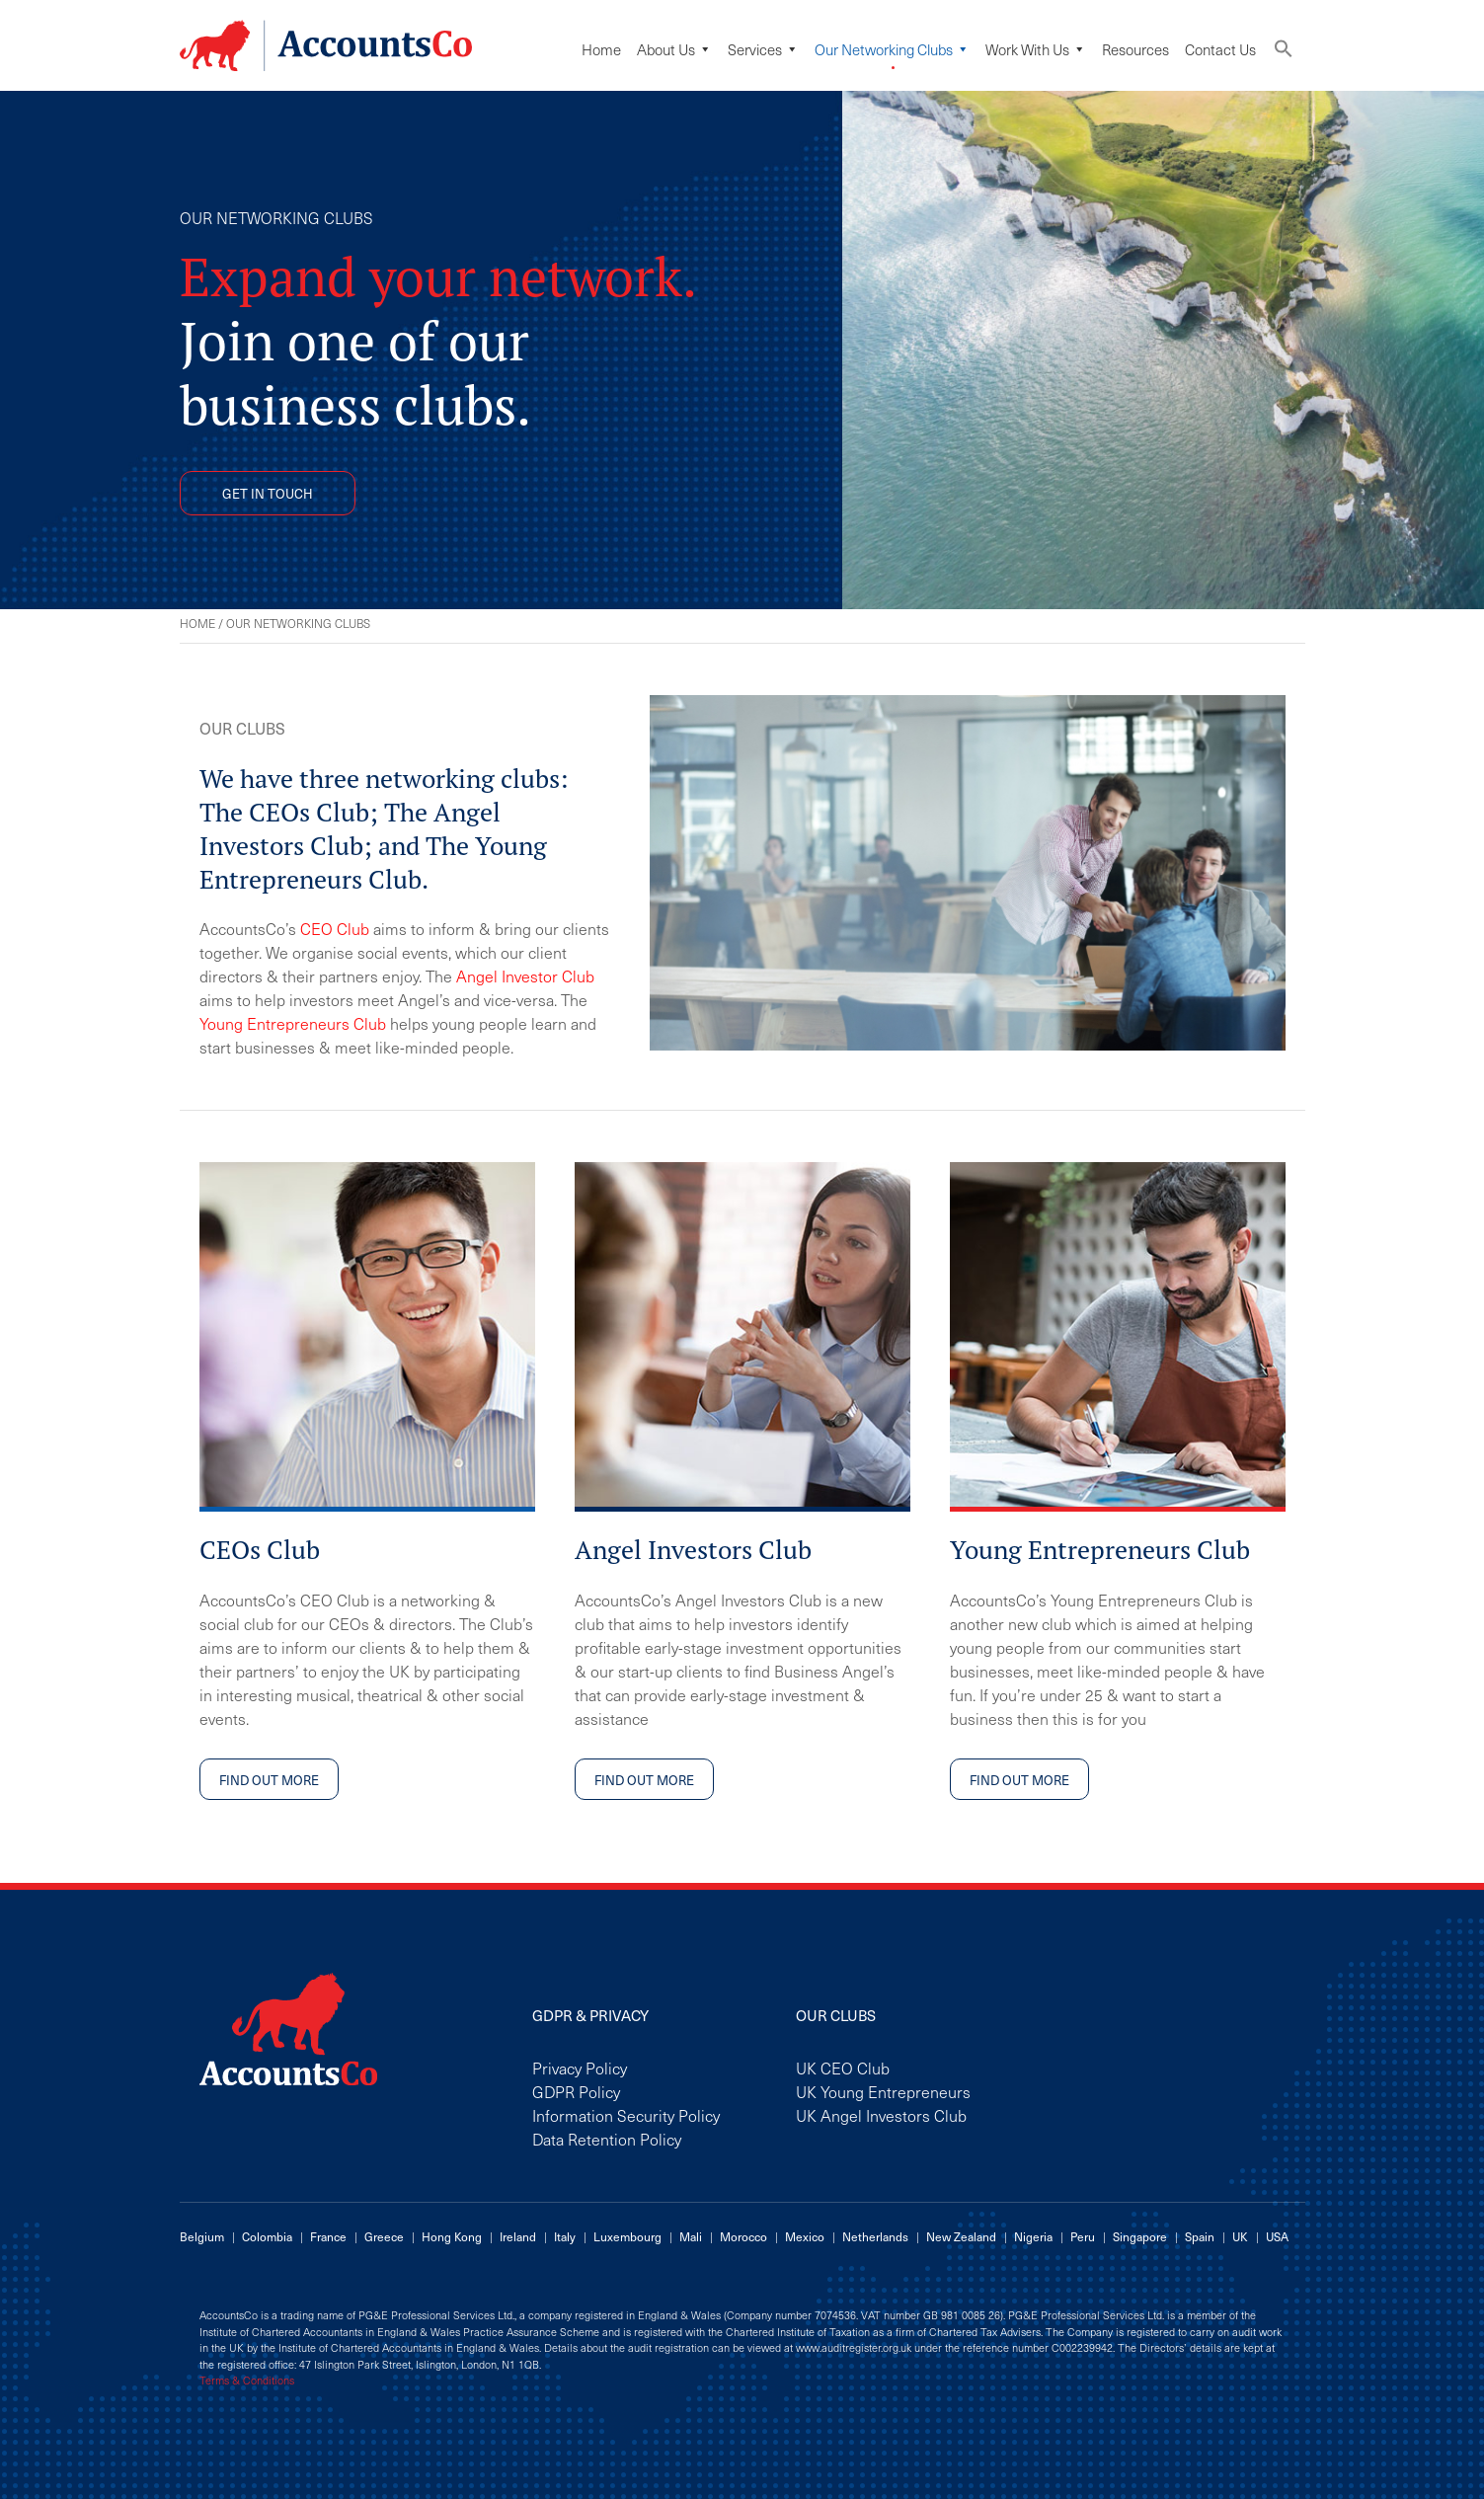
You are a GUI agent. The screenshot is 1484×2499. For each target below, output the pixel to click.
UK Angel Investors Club (881, 2115)
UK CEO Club (843, 2067)
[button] (1283, 52)
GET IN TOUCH (267, 493)
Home (601, 49)
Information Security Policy (626, 2115)
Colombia (267, 2236)
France (328, 2236)
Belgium (202, 2236)
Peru (1082, 2236)
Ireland (518, 2236)
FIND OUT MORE (269, 1779)
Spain (1199, 2236)
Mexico (804, 2236)
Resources (1135, 49)
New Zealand (961, 2236)
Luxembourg (627, 2236)
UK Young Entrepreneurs (883, 2091)
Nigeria (1033, 2236)
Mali (690, 2236)
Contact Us (1220, 49)
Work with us (1035, 49)
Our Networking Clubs (892, 49)
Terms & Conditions (246, 2380)
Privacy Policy (579, 2067)
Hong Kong (452, 2236)
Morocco (743, 2236)
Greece (384, 2236)
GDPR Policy (576, 2091)
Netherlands (875, 2236)
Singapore (1140, 2236)
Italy (565, 2236)
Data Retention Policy (606, 2138)
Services (763, 49)
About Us (674, 49)
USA (1277, 2236)
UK (1240, 2236)
